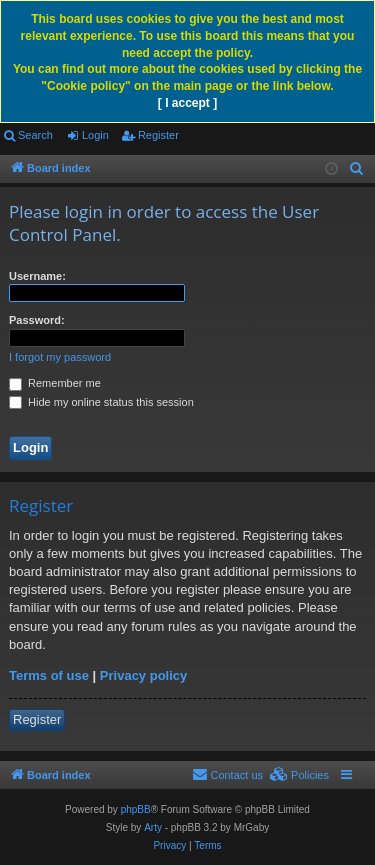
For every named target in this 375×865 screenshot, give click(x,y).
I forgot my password (60, 357)
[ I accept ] (187, 103)
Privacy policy (143, 675)
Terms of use (49, 675)
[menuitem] (357, 169)
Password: (37, 320)
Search (35, 135)
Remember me (55, 383)
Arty (153, 827)
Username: (37, 276)
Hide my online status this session (101, 402)
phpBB (136, 809)
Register (158, 135)
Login (95, 135)
